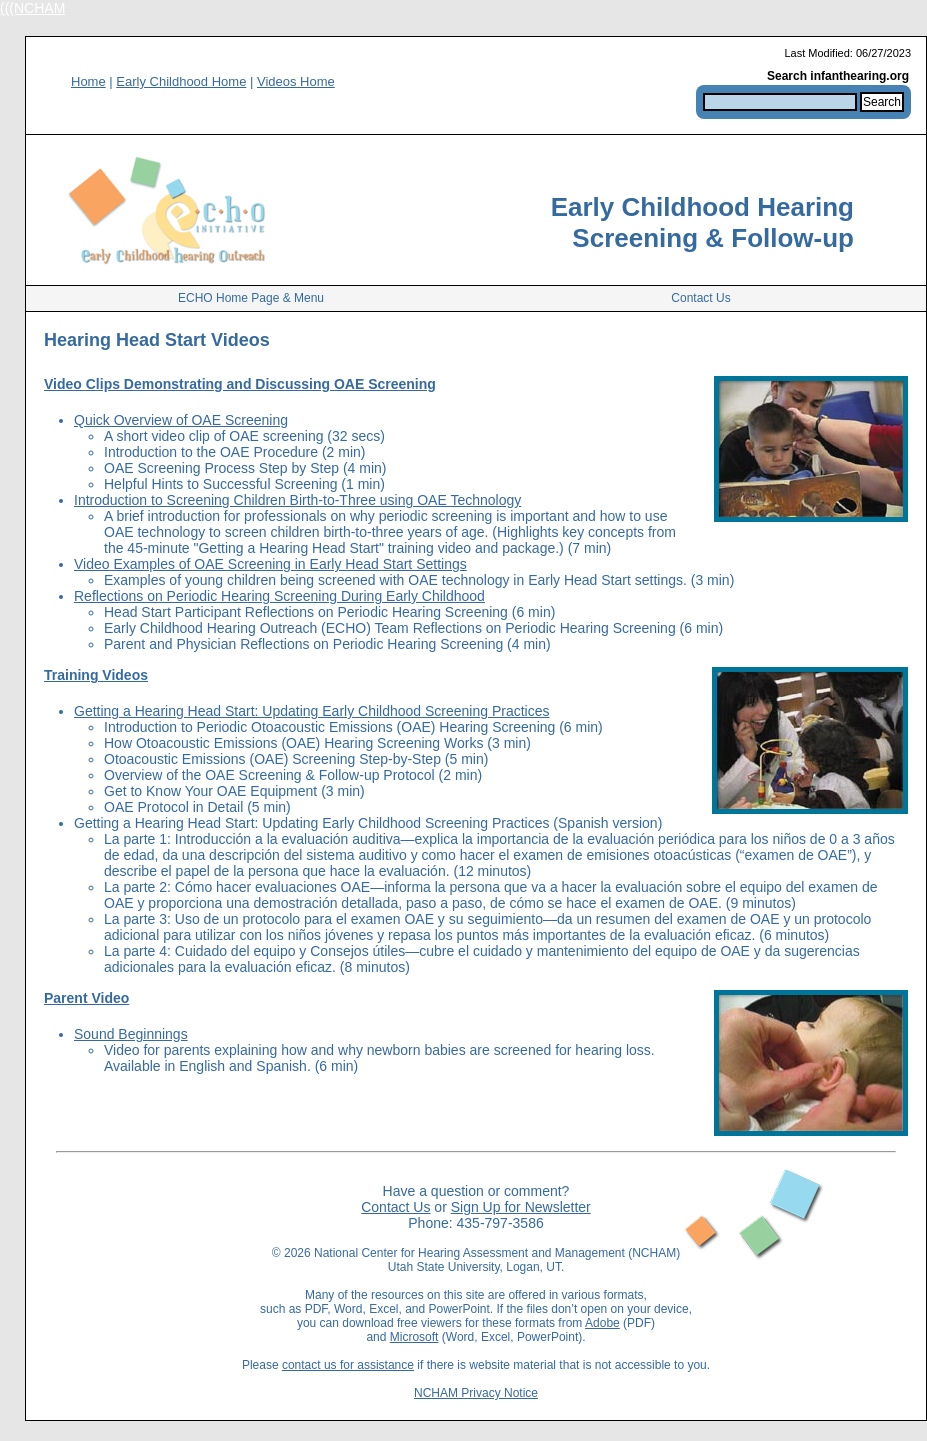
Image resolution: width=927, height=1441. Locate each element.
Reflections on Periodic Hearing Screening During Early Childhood (279, 596)
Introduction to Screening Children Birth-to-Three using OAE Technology (297, 500)
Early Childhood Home (181, 81)
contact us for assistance (348, 1365)
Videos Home (296, 81)
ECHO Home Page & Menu (251, 298)
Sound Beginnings (131, 1034)
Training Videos (96, 675)
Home (88, 81)
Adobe (602, 1323)
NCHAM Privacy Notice (476, 1393)
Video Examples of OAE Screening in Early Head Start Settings (270, 564)
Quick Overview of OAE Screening (181, 420)
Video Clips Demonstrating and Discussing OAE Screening (240, 384)
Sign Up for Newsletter (521, 1207)
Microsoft (414, 1337)
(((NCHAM (32, 8)
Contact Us (700, 298)
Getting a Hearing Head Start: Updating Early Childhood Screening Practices (311, 711)
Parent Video (86, 998)
